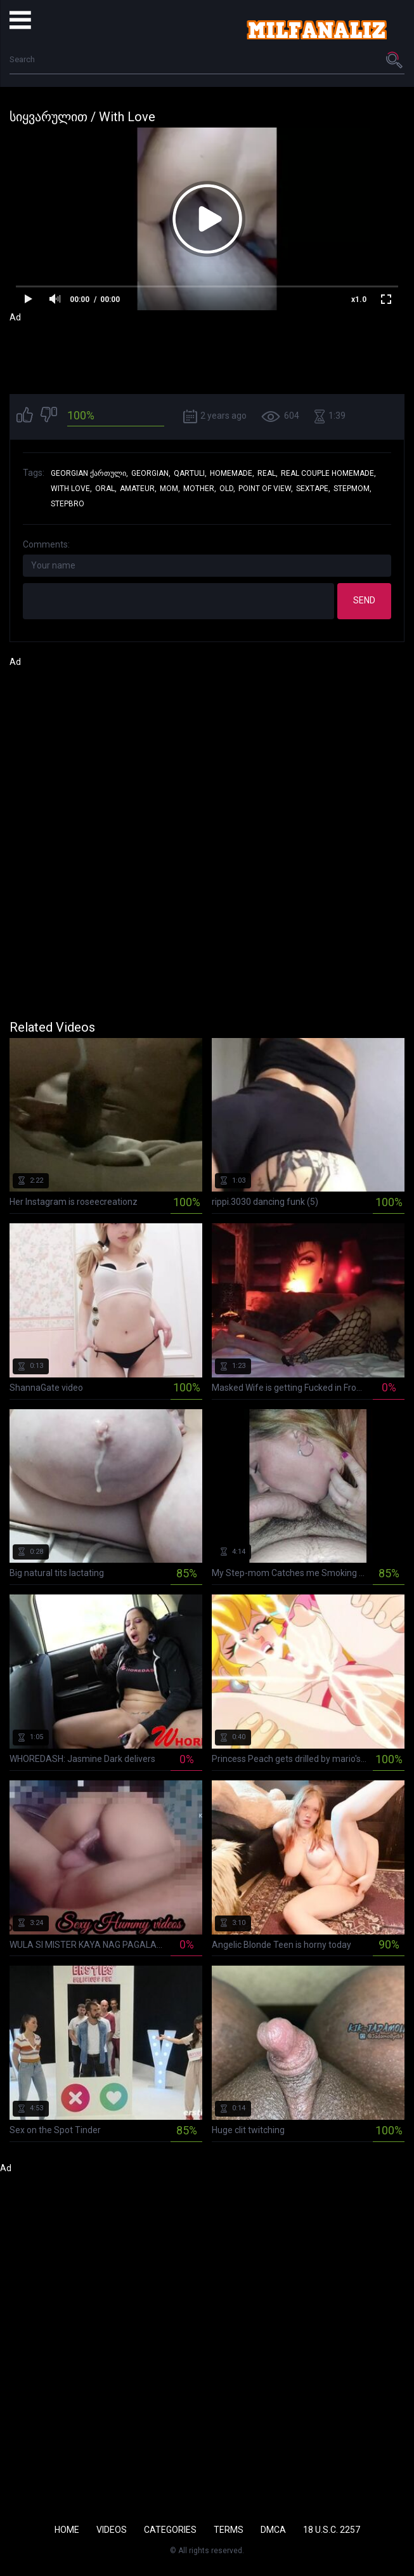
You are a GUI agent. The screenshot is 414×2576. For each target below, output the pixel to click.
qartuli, (190, 473)
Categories (170, 2530)
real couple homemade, (328, 473)
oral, (106, 488)
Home (67, 2530)
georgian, (151, 473)
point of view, (265, 488)
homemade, (232, 473)
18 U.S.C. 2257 (331, 2530)
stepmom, (352, 488)
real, (267, 473)
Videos (111, 2530)
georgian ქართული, (89, 473)
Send (364, 600)
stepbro (67, 503)
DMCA (273, 2530)
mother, (199, 488)
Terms (228, 2530)
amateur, (138, 488)
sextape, (313, 488)
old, (227, 488)
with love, (71, 488)
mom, (170, 488)
